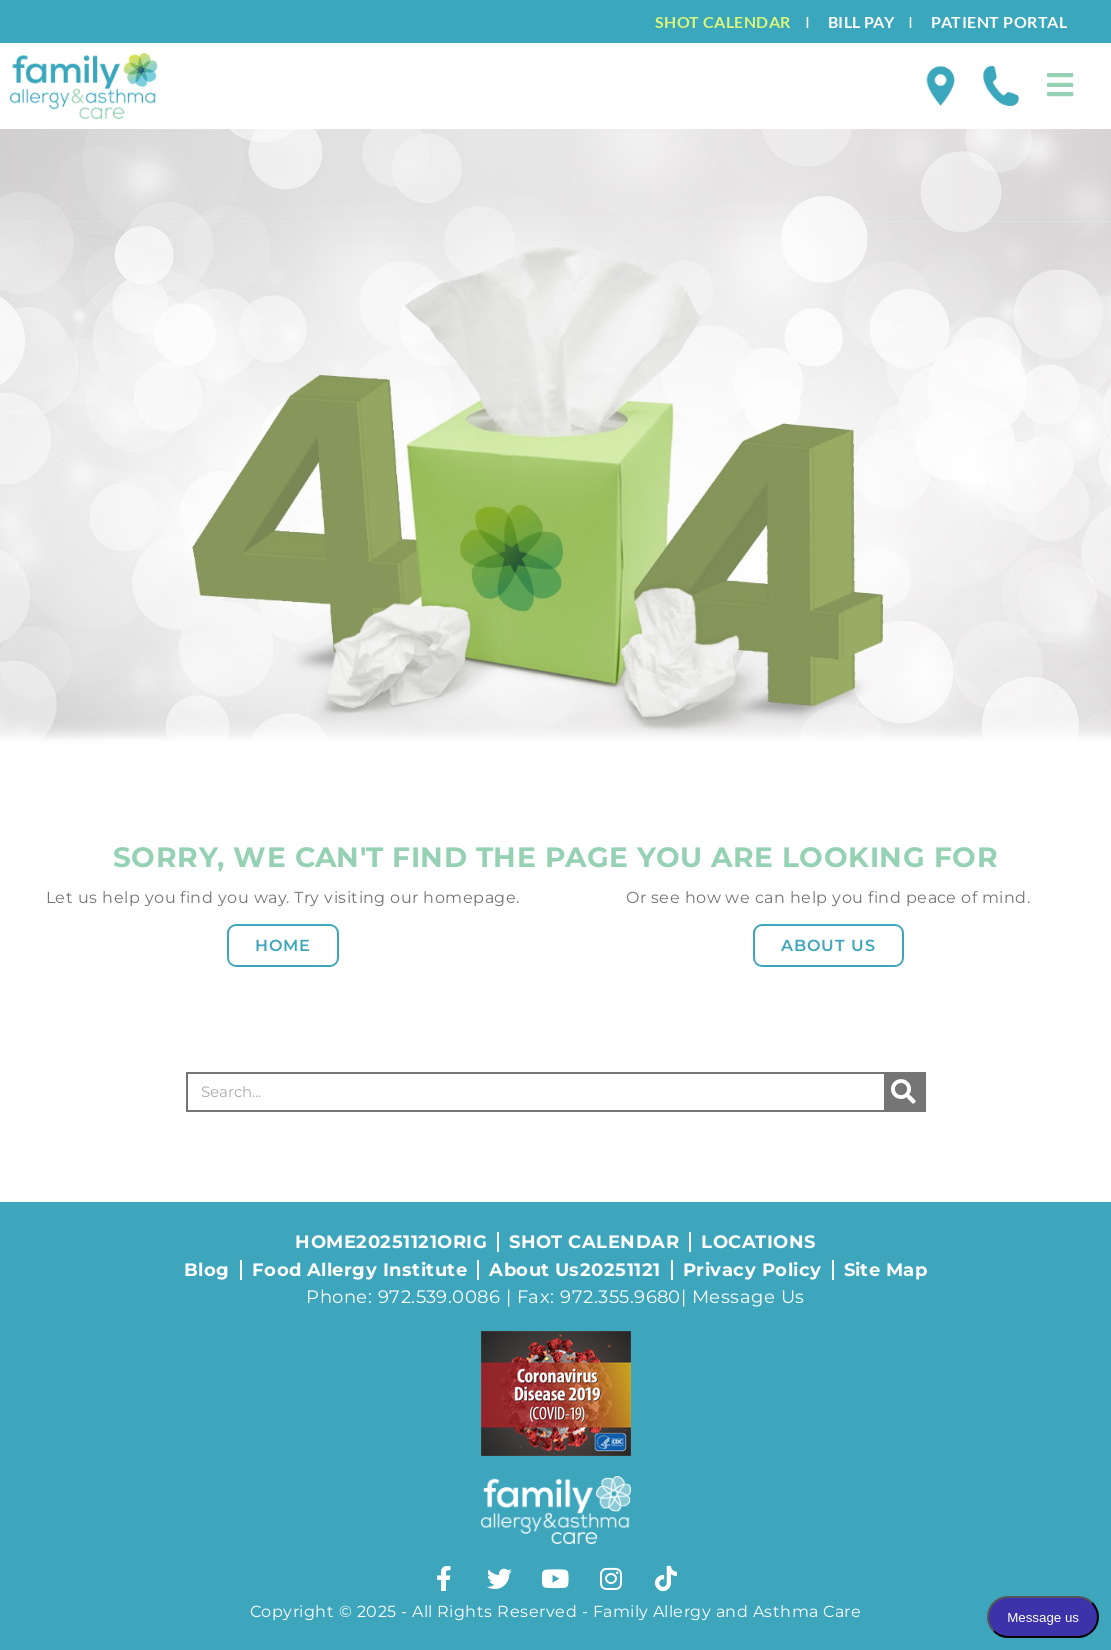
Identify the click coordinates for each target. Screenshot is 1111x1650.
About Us (828, 945)
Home (283, 945)
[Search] (904, 1092)
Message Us (748, 1297)
